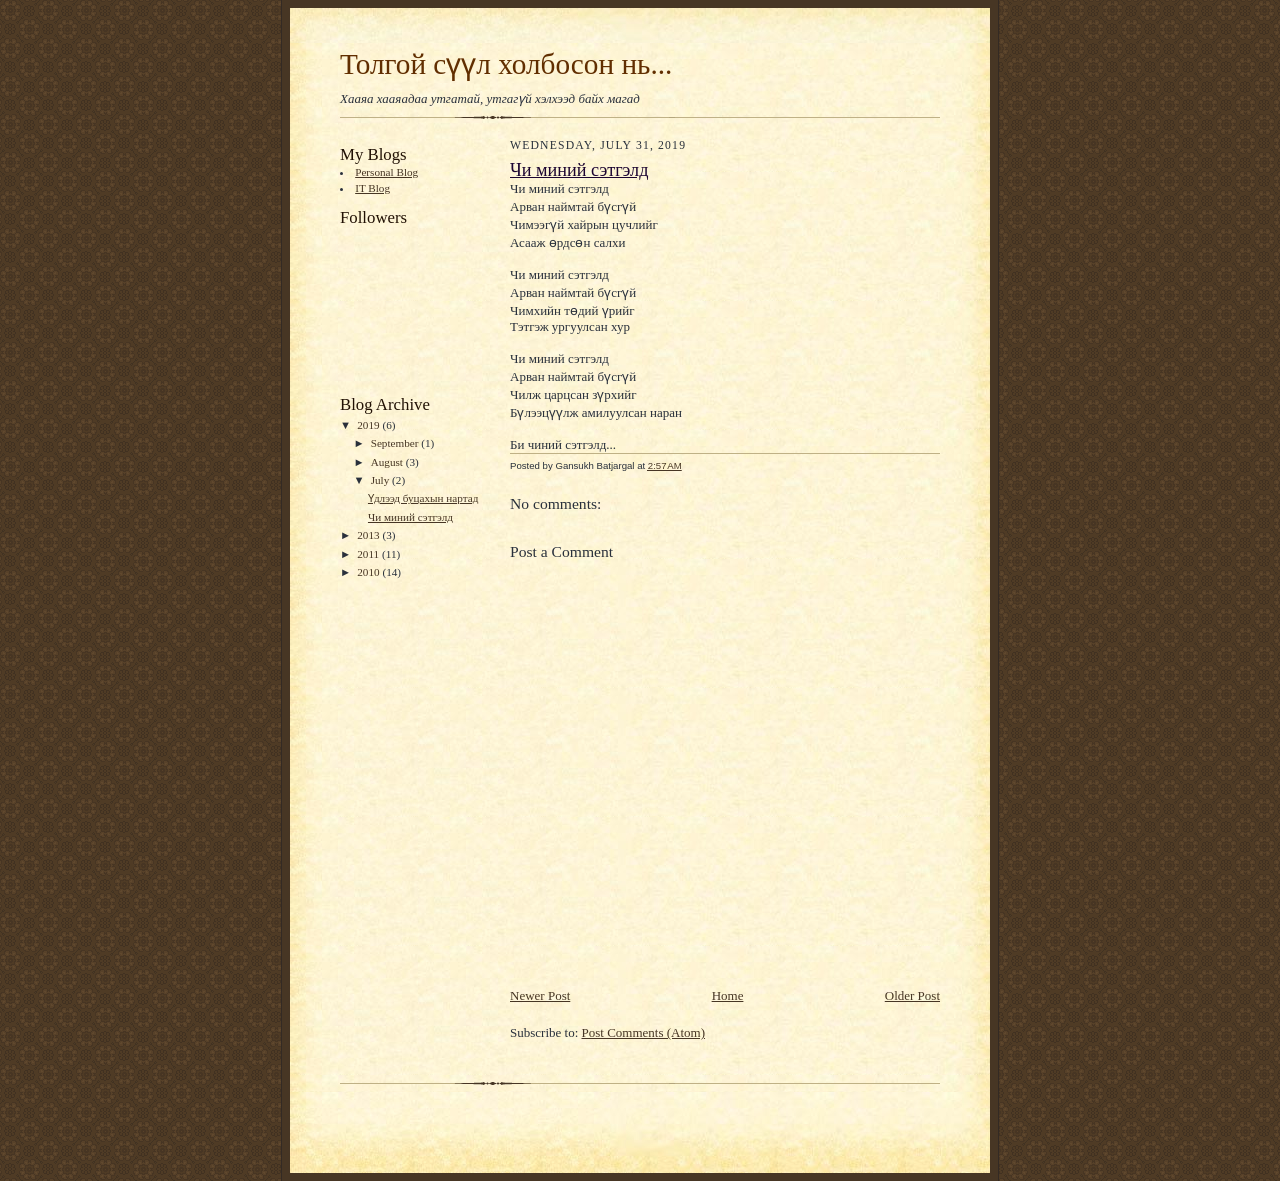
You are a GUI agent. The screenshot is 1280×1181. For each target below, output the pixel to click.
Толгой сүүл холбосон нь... (506, 64)
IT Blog (372, 188)
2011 (369, 554)
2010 (369, 572)
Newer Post (540, 995)
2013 (369, 535)
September (396, 443)
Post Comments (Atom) (644, 1032)
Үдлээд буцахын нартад (423, 498)
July (381, 480)
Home (728, 995)
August (388, 462)
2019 (369, 425)
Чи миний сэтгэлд (410, 517)
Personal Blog (386, 172)
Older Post (912, 995)
